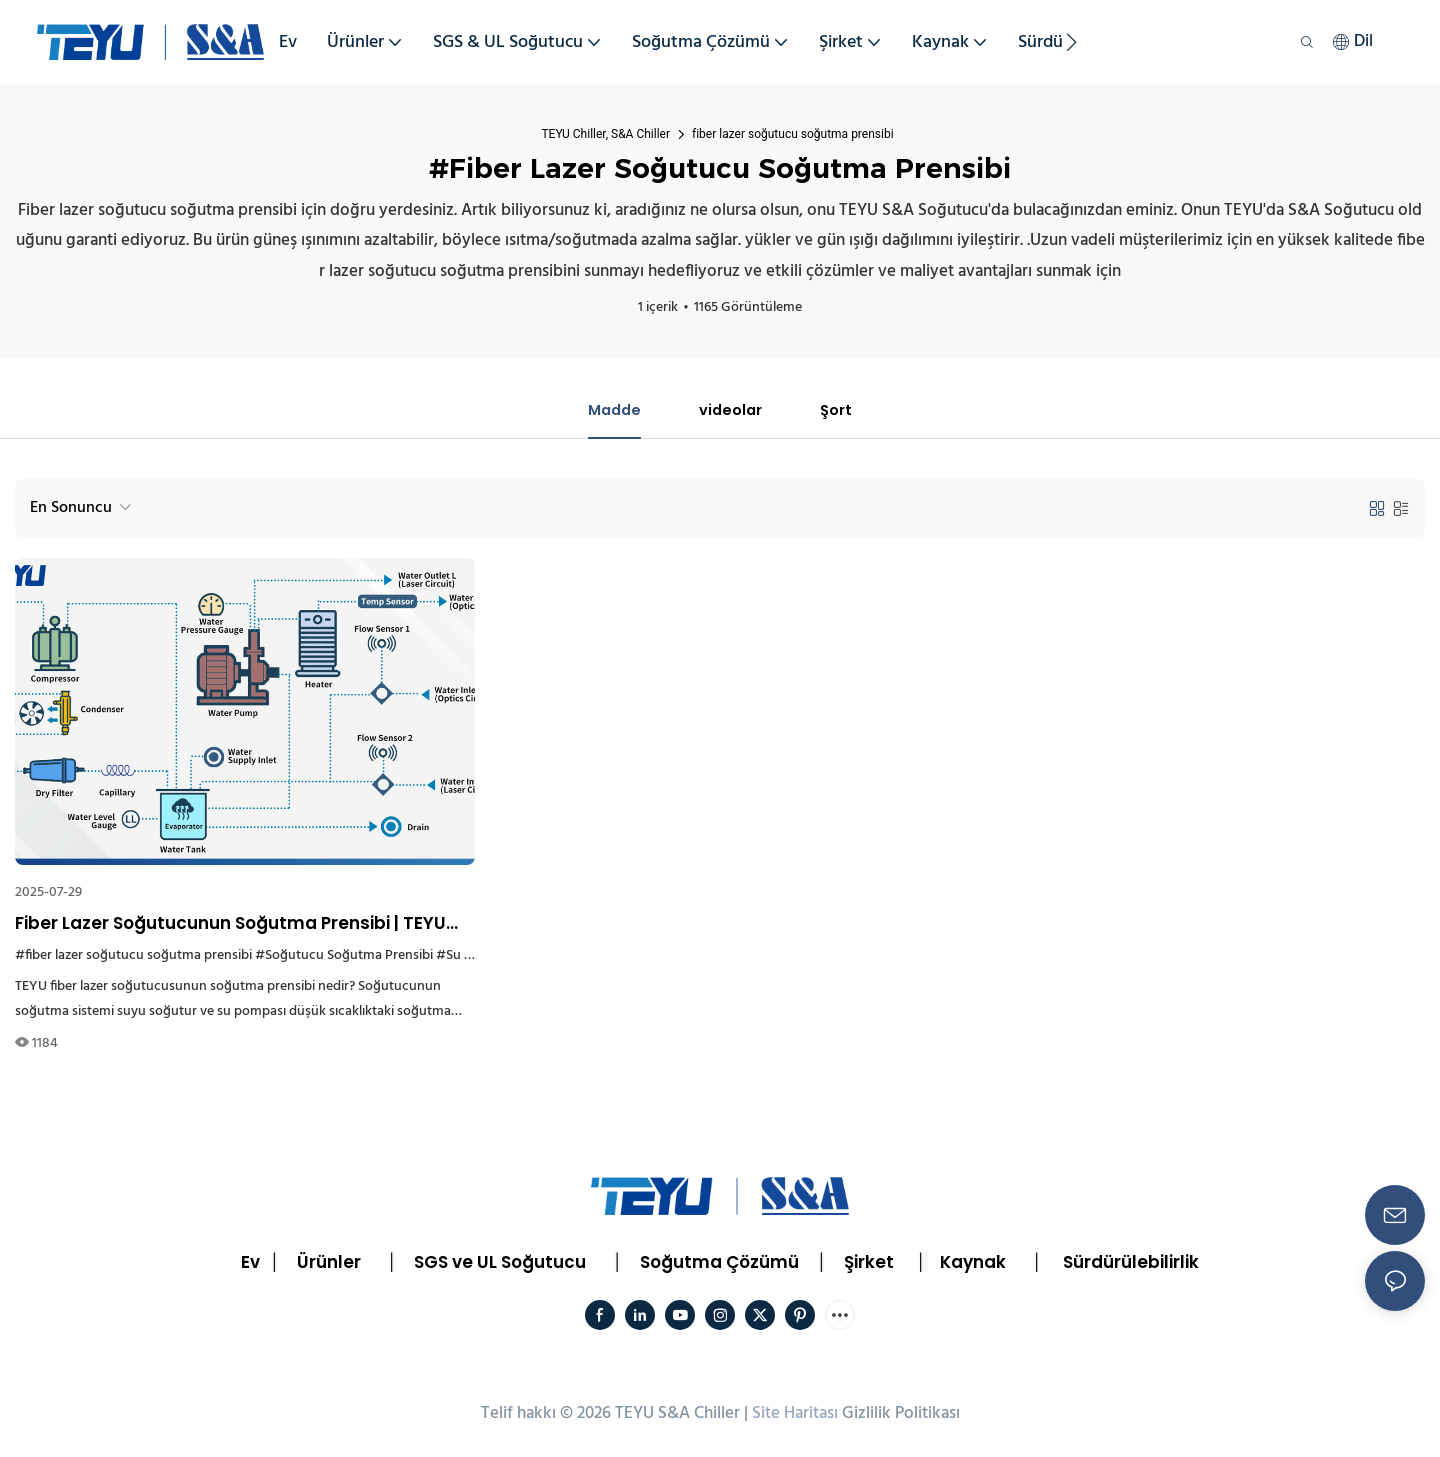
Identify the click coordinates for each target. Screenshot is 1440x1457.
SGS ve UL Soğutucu (500, 1264)
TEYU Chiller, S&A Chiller (605, 134)
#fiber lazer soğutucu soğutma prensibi (133, 957)
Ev (250, 1264)
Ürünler (329, 1264)
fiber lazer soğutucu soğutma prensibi (793, 134)
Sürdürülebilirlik (1131, 1264)
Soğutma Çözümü (719, 1264)
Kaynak (973, 1264)
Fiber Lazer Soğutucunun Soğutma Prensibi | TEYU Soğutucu (230, 926)
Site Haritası (795, 1415)
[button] (1071, 42)
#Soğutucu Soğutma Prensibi (344, 957)
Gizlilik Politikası (901, 1415)
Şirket (869, 1264)
